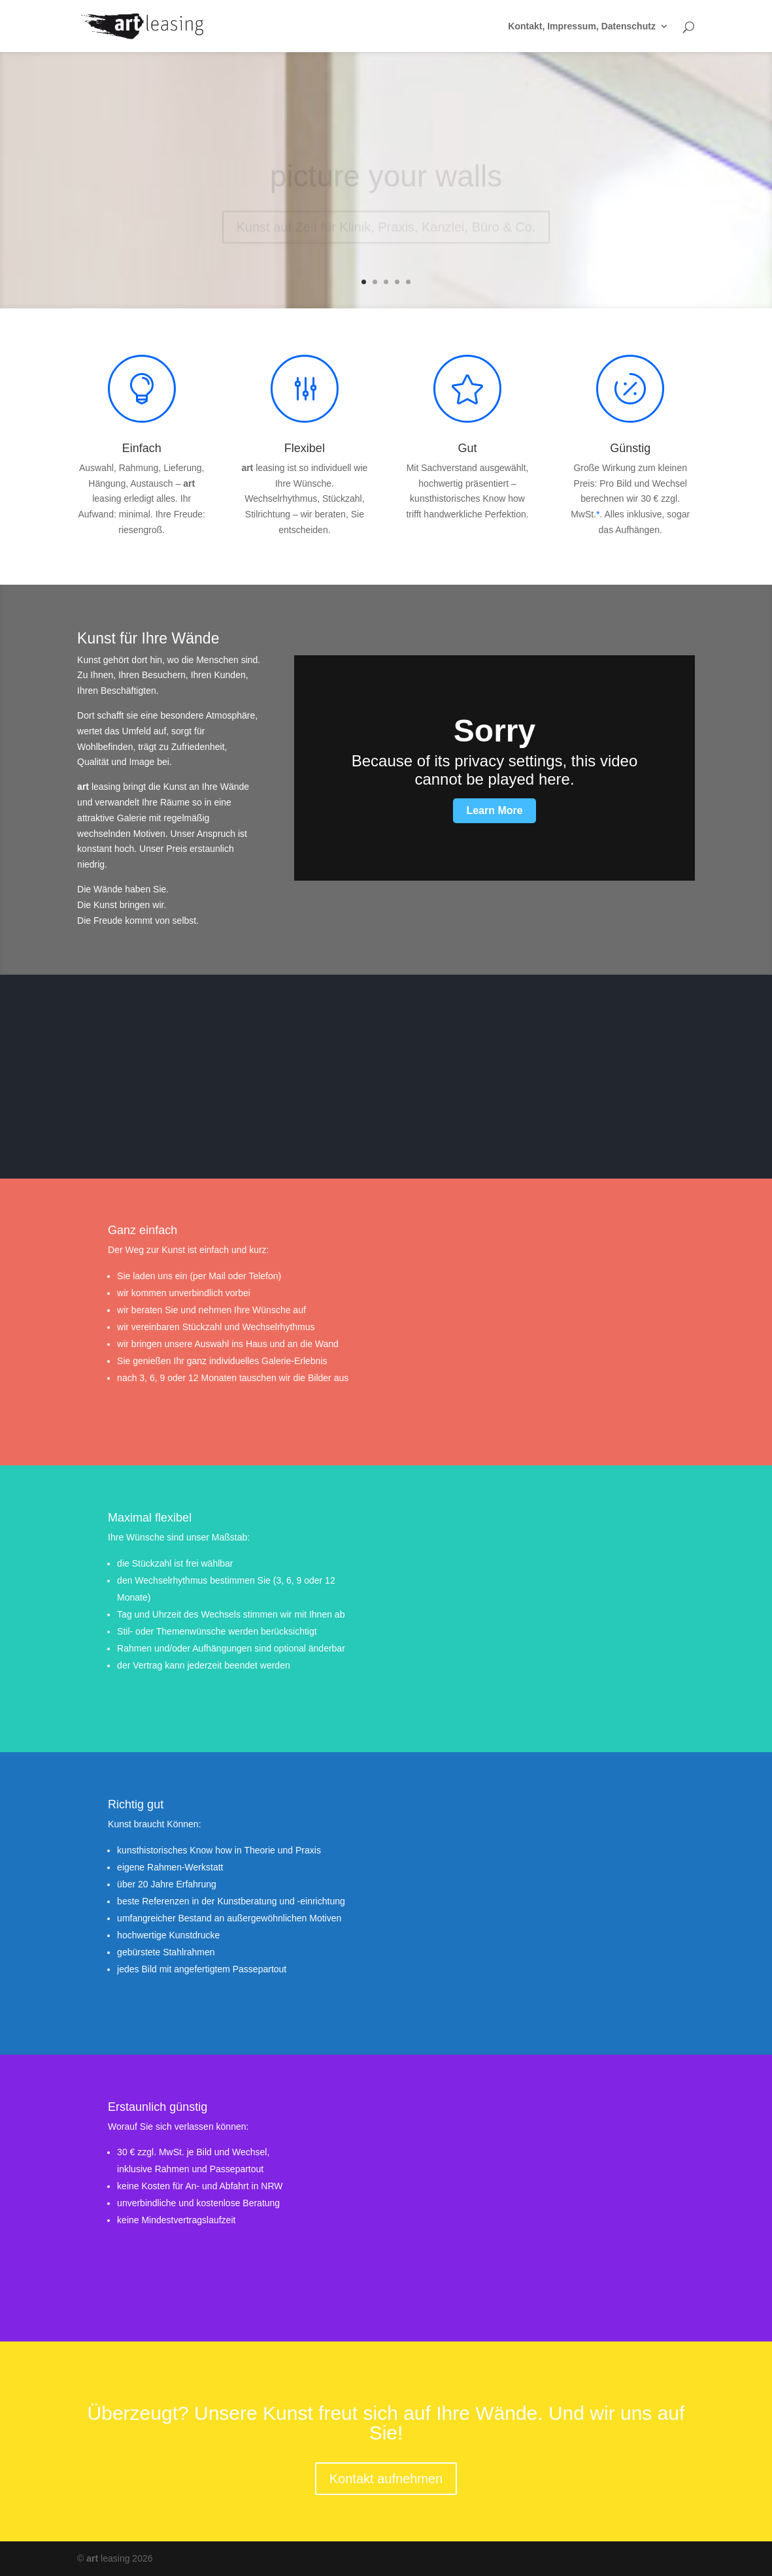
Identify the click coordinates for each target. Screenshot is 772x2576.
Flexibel (304, 448)
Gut (467, 448)
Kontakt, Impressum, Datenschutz (582, 26)
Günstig (630, 448)
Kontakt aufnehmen (386, 2478)
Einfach (141, 448)
